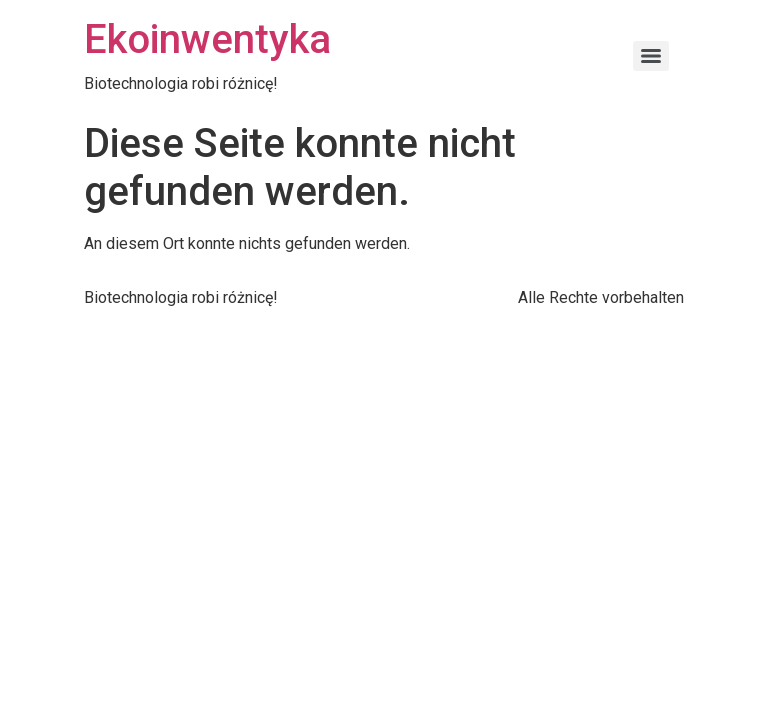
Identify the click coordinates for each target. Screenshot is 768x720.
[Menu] (651, 56)
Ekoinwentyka (207, 39)
